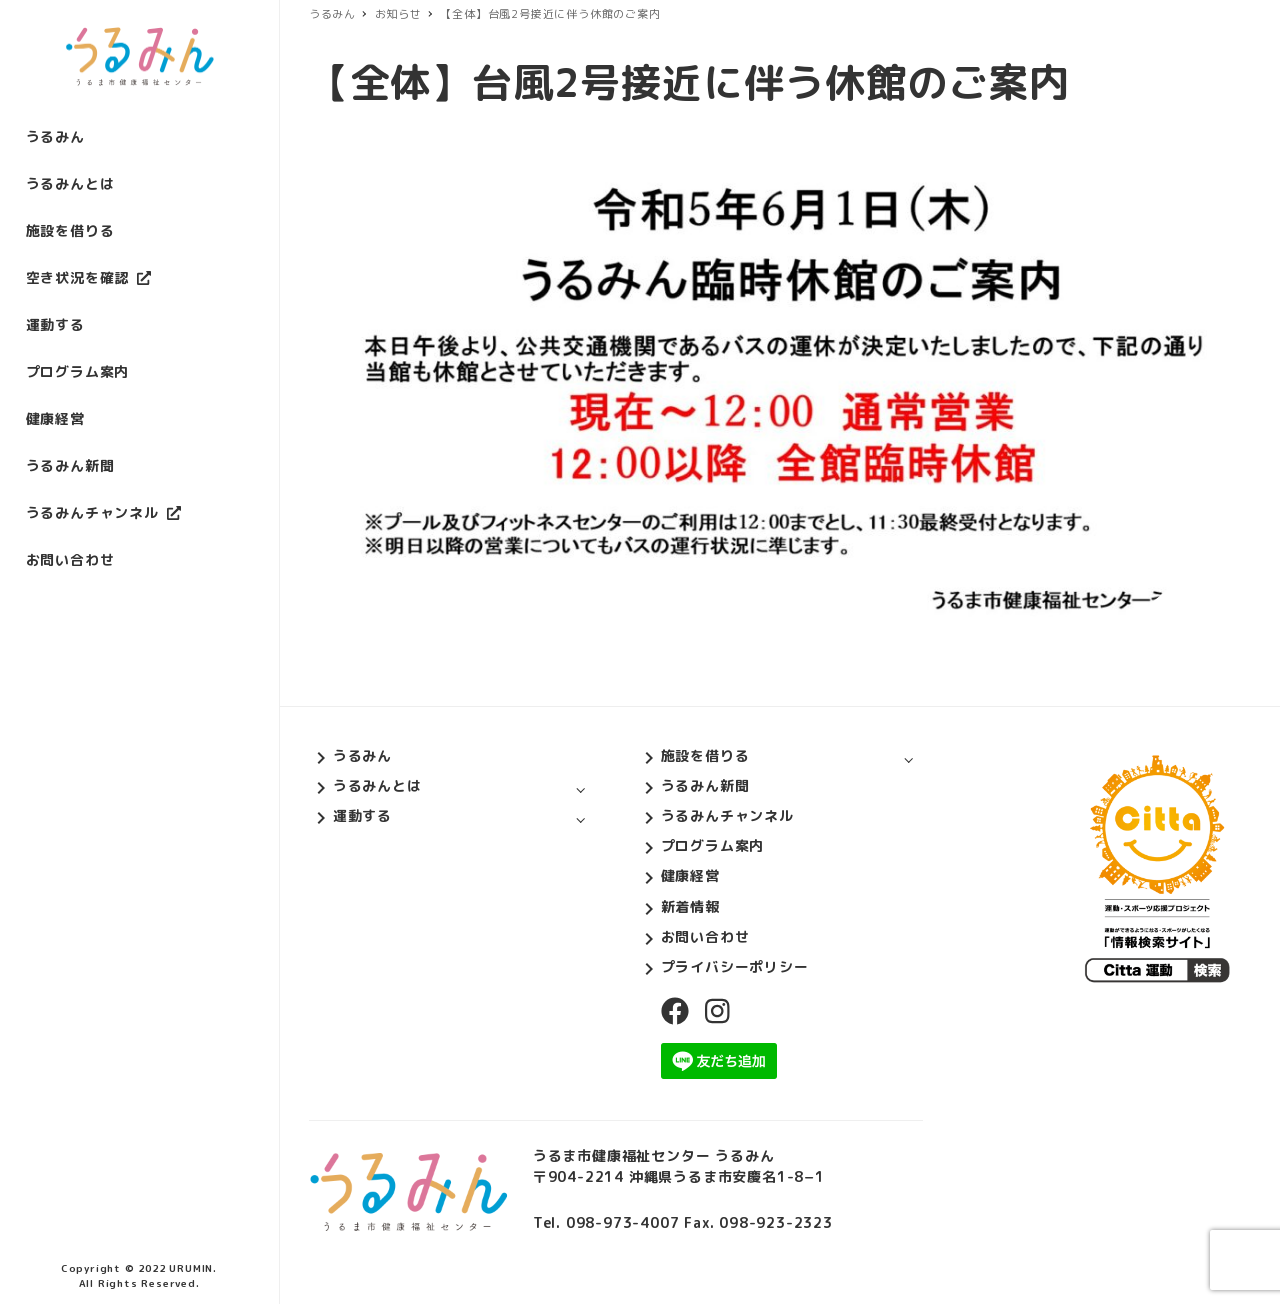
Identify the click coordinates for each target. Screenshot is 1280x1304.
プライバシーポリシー (735, 966)
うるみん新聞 (705, 785)
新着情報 (690, 906)
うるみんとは (377, 785)
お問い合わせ (705, 936)
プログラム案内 (713, 845)
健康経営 (690, 875)
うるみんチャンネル (727, 815)
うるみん (362, 755)
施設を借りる (705, 755)
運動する (362, 815)
